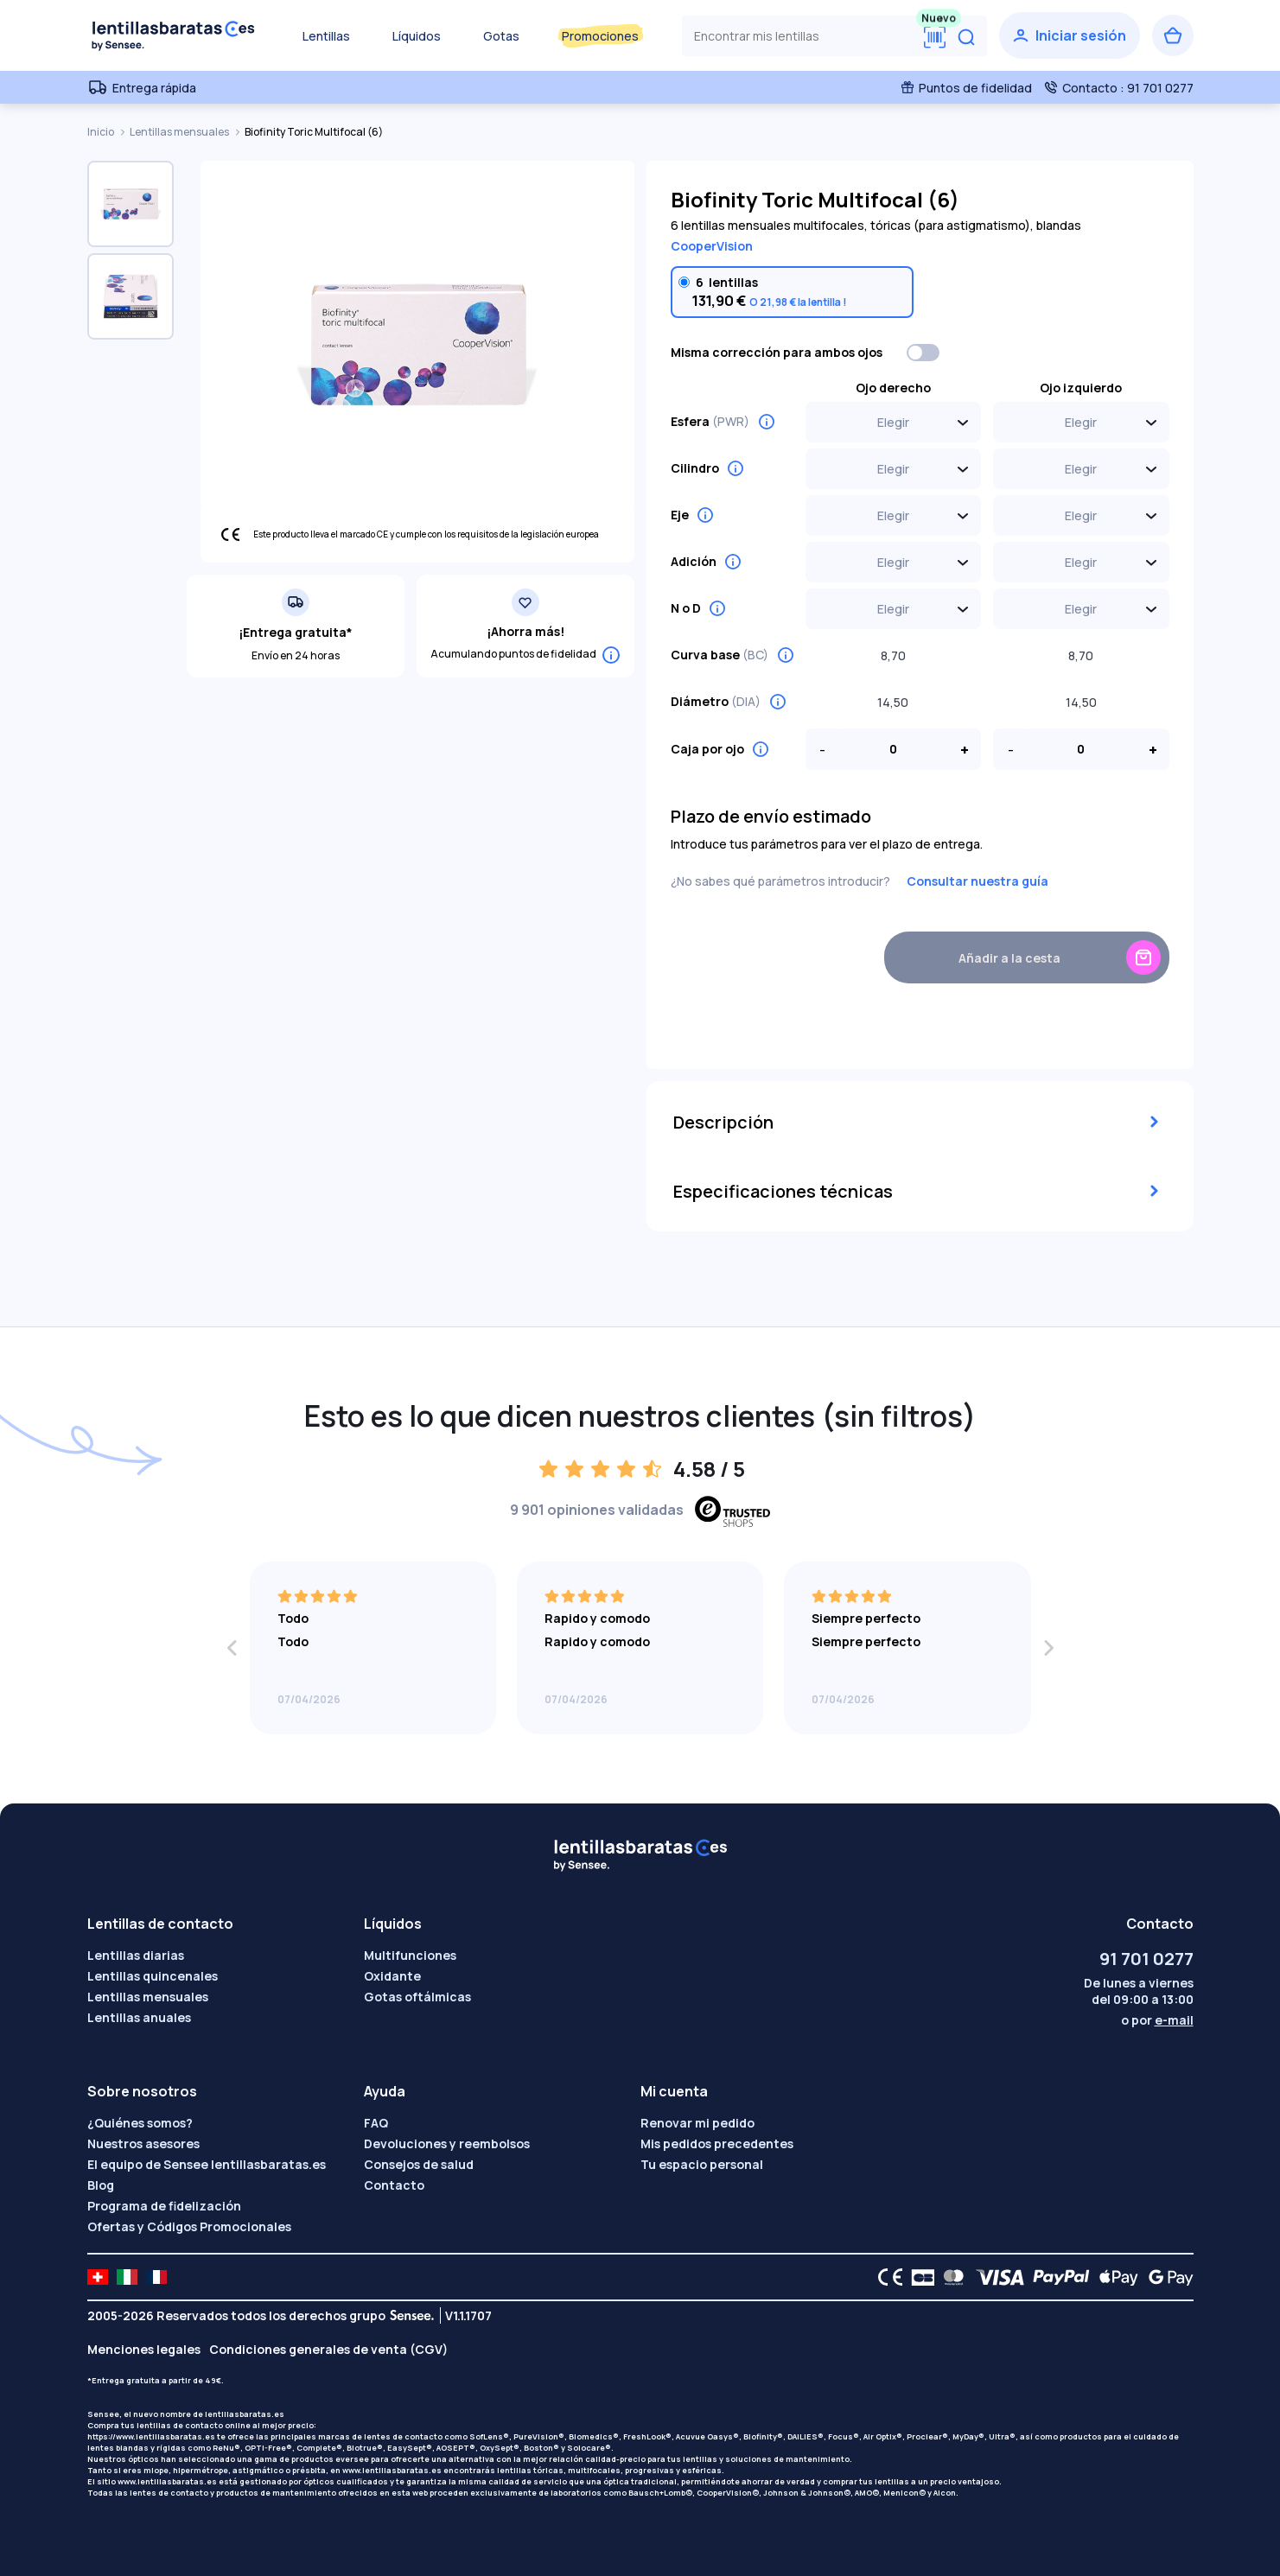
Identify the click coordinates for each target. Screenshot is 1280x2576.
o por (1157, 2020)
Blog (100, 2185)
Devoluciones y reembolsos (447, 2143)
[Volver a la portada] (173, 35)
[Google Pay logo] (1166, 2277)
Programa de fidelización (164, 2206)
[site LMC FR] (156, 2277)
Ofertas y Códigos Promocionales (189, 2226)
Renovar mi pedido (697, 2123)
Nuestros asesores (143, 2143)
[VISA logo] (995, 2277)
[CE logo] (885, 2277)
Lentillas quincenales (152, 1976)
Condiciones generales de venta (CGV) (328, 2349)
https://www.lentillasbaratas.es (151, 2436)
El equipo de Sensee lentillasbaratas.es (206, 2164)
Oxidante (392, 1976)
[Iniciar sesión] (1069, 35)
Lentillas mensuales (180, 131)
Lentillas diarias (135, 1955)
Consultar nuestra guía (977, 881)
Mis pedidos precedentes (716, 2143)
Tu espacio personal (701, 2164)
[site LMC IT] (127, 2277)
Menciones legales (144, 2349)
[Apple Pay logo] (1114, 2277)
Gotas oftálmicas (417, 1996)
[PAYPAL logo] (1057, 2277)
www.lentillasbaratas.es (392, 2470)
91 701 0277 (1146, 1958)
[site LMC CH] (97, 2277)
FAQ (376, 2123)
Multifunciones (410, 1955)
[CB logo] (918, 2277)
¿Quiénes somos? (140, 2123)
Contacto (394, 2185)
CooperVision (712, 246)
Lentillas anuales (139, 2017)
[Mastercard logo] (950, 2277)
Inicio (101, 131)
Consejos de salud (419, 2164)
